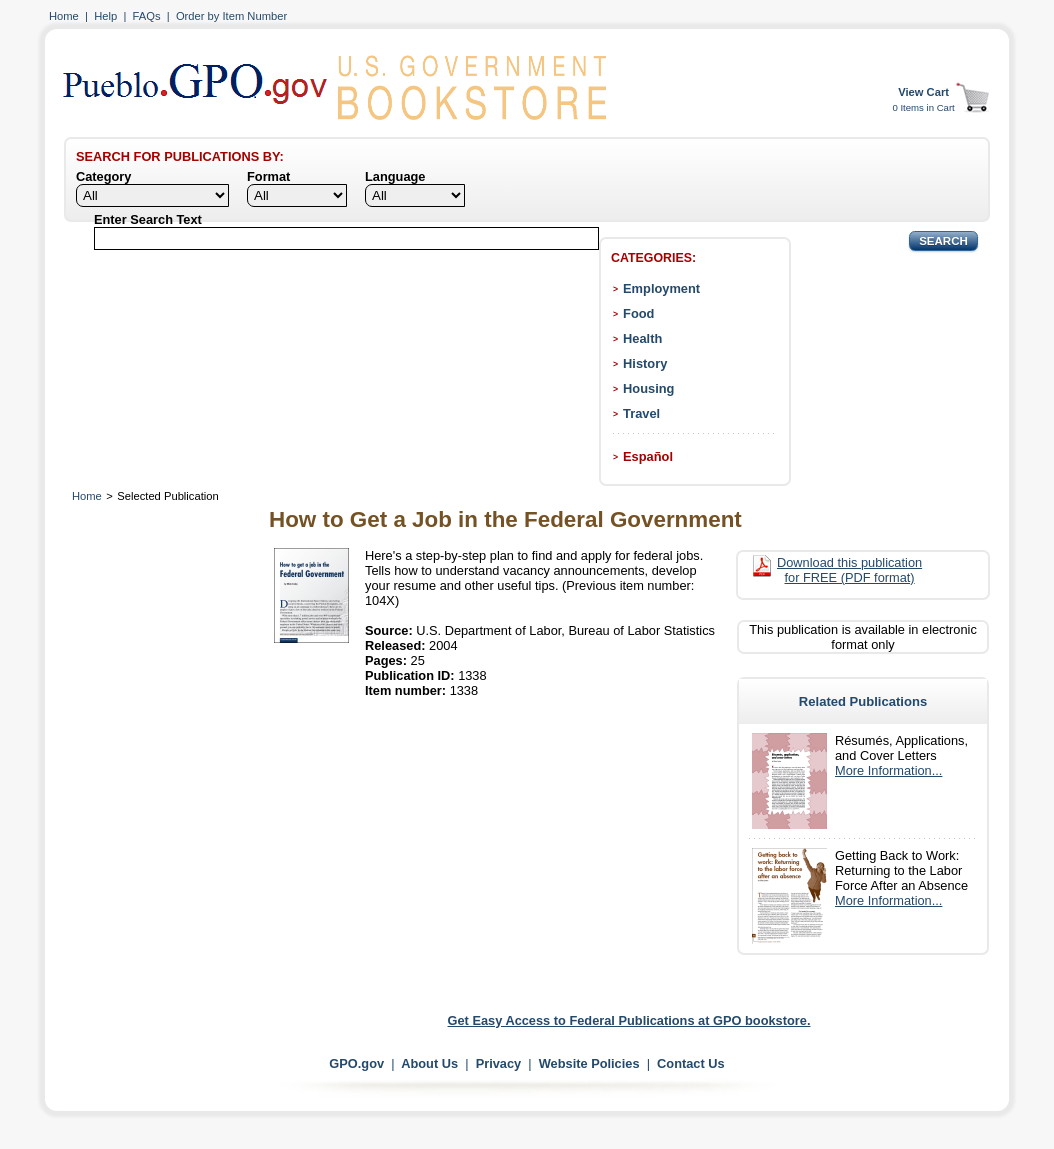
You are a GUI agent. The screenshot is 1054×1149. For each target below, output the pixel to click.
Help (105, 16)
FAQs (147, 16)
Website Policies (589, 1063)
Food (638, 313)
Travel (641, 413)
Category (103, 176)
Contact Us (691, 1063)
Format (268, 176)
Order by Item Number (231, 16)
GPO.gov (356, 1063)
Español (648, 456)
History (645, 363)
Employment (661, 288)
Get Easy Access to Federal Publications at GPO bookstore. (629, 1020)
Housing (648, 388)
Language (395, 176)
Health (642, 338)
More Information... (888, 770)
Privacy (499, 1063)
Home (64, 16)
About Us (429, 1063)
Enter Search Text (148, 219)
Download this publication (849, 570)
